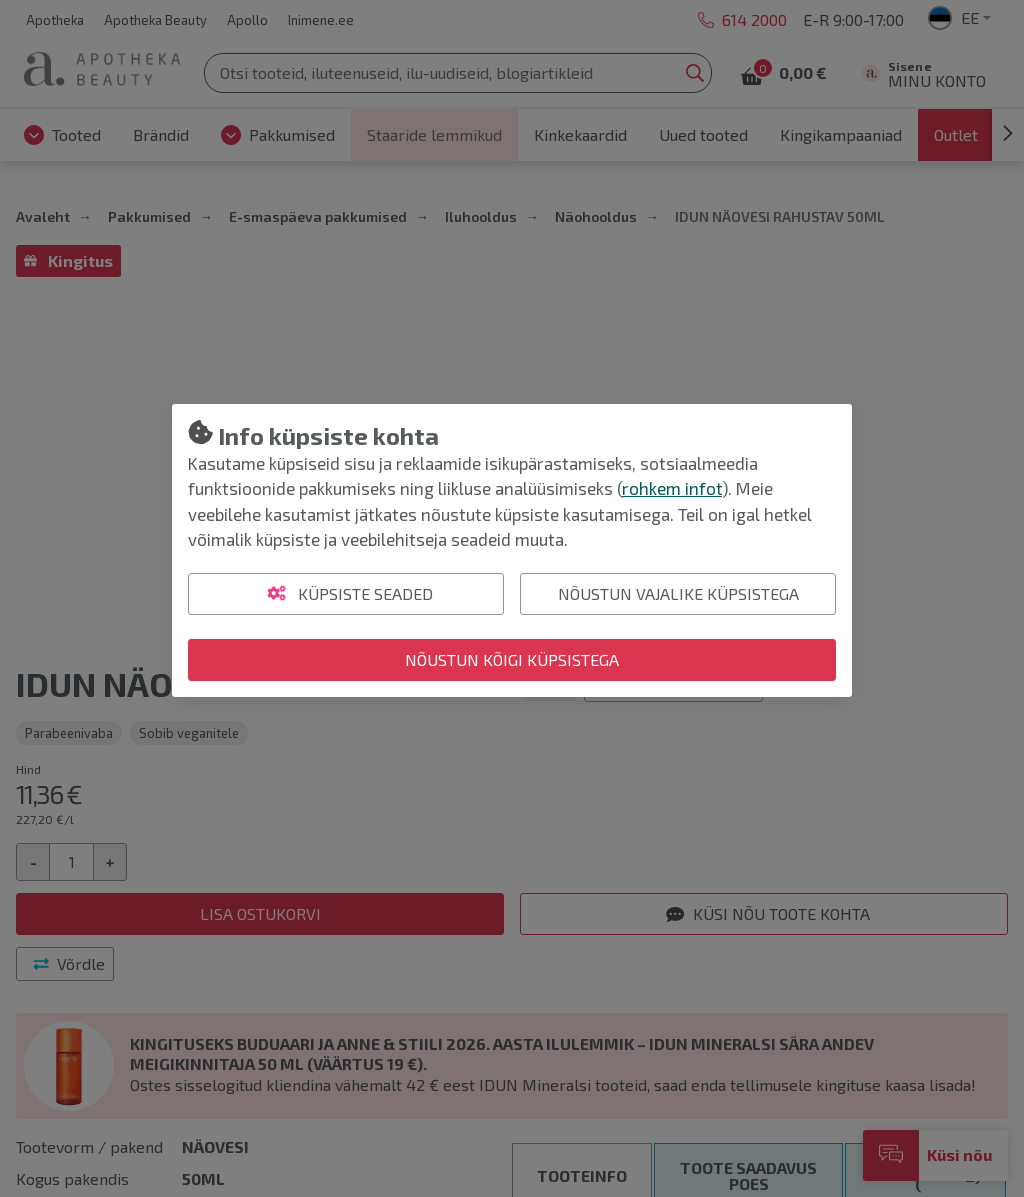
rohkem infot (672, 488)
